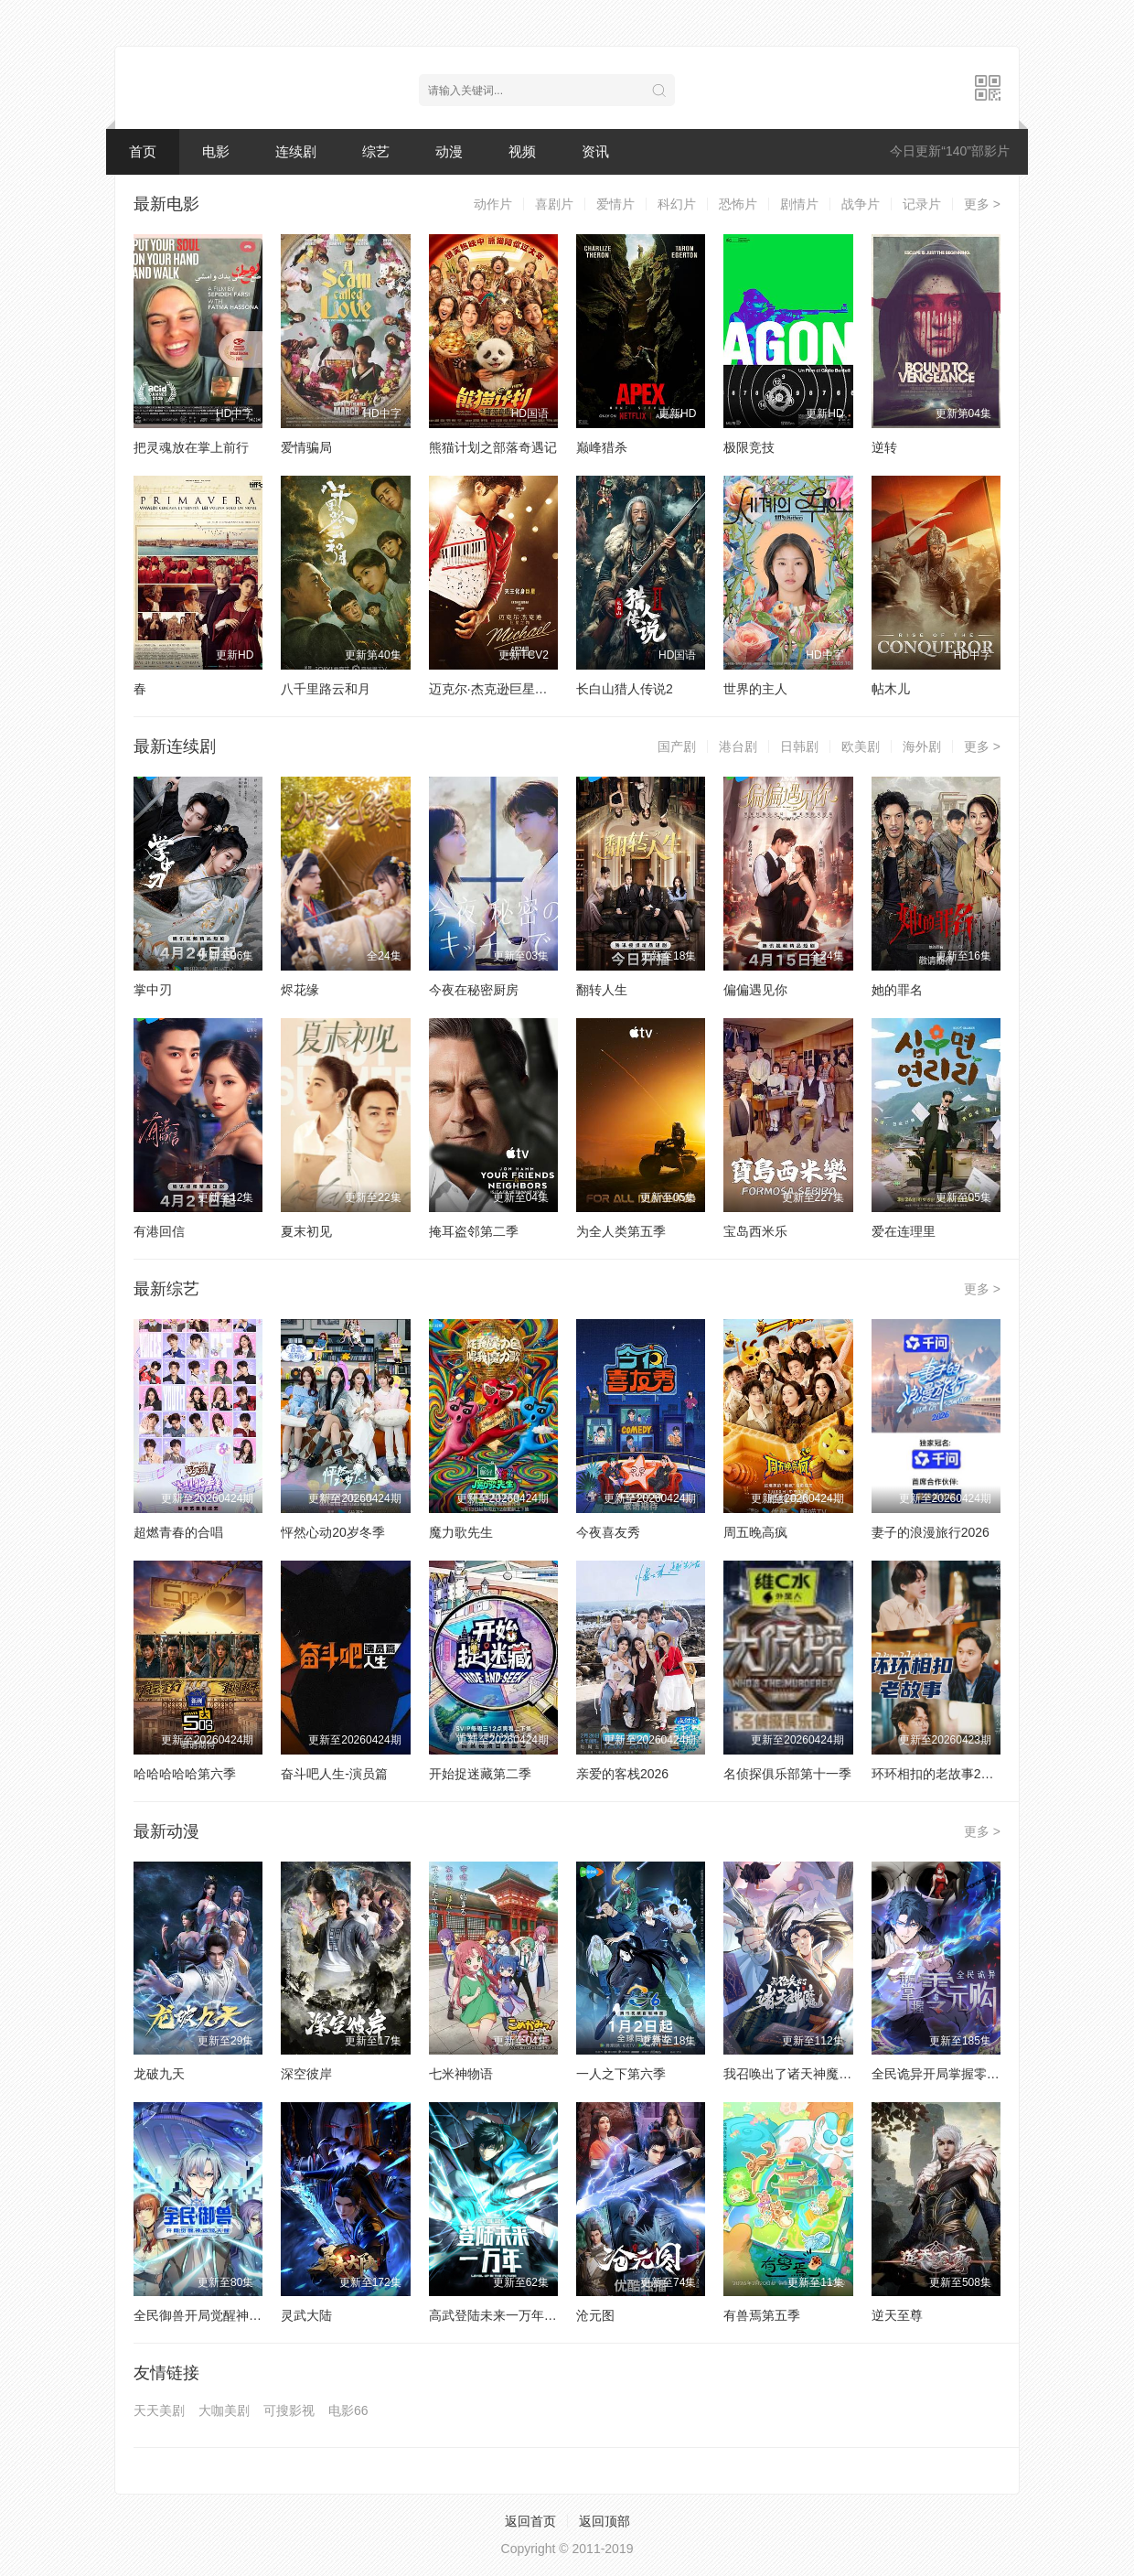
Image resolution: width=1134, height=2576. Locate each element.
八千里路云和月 (325, 689)
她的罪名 (897, 989)
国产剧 (677, 746)
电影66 (348, 2410)
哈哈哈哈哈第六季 (185, 1773)
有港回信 (159, 1231)
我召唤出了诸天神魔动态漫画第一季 (825, 2073)
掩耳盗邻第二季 (474, 1231)
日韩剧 (799, 746)
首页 (142, 151)
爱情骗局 (306, 447)
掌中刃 (153, 989)
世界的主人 (755, 689)
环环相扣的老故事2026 (937, 1773)
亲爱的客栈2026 (622, 1773)
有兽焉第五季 (761, 2315)
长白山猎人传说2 (624, 689)
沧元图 (595, 2315)
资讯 (595, 151)
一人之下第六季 (621, 2073)
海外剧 (922, 746)
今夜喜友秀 (608, 1532)
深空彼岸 (306, 2073)
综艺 (376, 151)
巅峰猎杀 (601, 447)
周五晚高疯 (755, 1532)
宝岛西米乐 (755, 1231)
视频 (522, 151)
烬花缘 (300, 989)
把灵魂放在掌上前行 (191, 447)
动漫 (449, 151)
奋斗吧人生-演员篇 (334, 1773)
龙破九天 (159, 2073)
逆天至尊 (897, 2315)
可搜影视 (289, 2410)
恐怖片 (738, 204)
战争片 (860, 204)
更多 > (982, 204)
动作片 (493, 204)
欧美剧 (860, 746)
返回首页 (530, 2521)
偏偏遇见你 (755, 989)
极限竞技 (749, 447)
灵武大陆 (306, 2315)
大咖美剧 (224, 2410)
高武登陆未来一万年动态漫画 (512, 2315)
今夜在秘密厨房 (474, 989)
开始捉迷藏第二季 (480, 1773)
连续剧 (295, 151)
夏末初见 (306, 1231)
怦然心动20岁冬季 (333, 1532)
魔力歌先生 (461, 1532)
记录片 (922, 204)
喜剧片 (554, 204)
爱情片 (615, 204)
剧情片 (799, 204)
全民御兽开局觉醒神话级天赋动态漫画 (242, 2315)
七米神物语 (461, 2073)
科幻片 (677, 204)
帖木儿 (891, 689)
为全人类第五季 (621, 1231)
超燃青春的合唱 (178, 1532)
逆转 (884, 447)
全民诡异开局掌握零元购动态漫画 (968, 2073)
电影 (216, 151)
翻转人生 (601, 989)
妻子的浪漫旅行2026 (931, 1532)
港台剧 (738, 746)
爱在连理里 (904, 1231)
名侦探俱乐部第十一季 (787, 1773)
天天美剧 (159, 2410)
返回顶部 (604, 2521)
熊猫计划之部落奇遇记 (493, 447)
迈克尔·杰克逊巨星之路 (495, 689)
